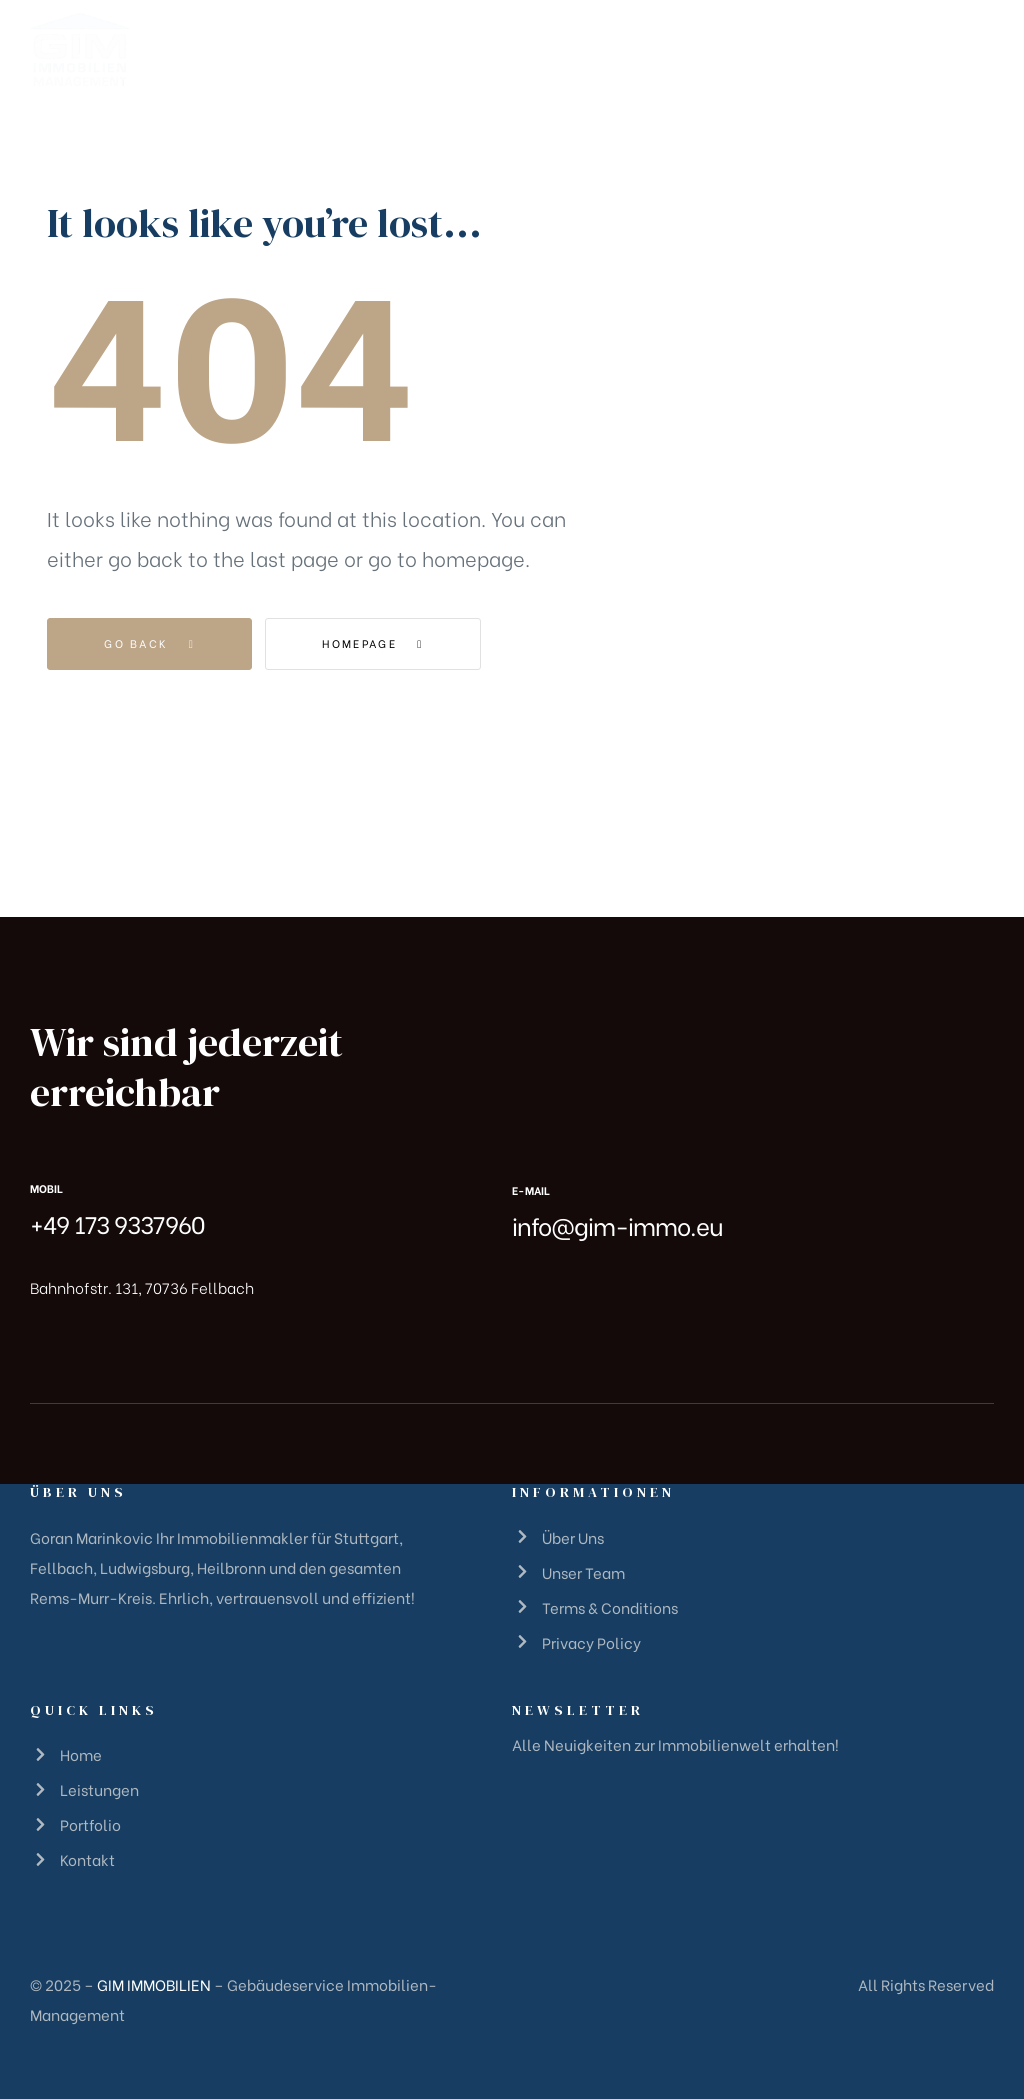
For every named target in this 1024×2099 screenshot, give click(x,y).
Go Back (149, 643)
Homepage (372, 643)
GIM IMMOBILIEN (154, 1984)
